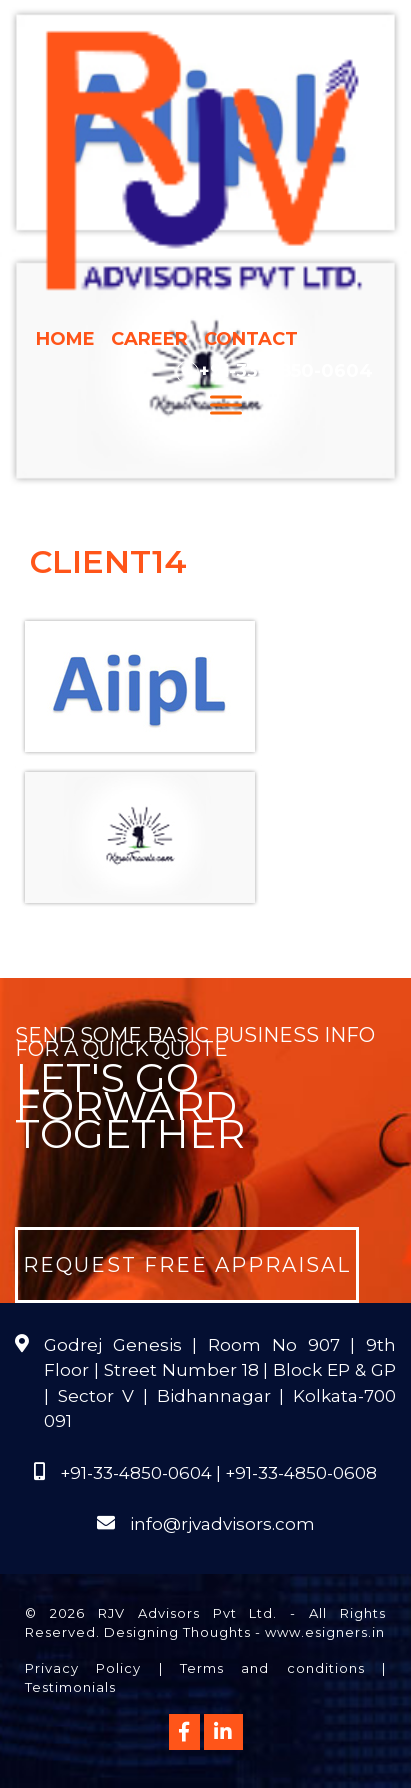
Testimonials (70, 1687)
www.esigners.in (325, 1632)
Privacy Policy (83, 1668)
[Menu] (226, 404)
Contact (251, 339)
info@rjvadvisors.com (222, 1524)
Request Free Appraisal (187, 1265)
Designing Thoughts (177, 1632)
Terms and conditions (272, 1668)
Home (65, 339)
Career (149, 339)
